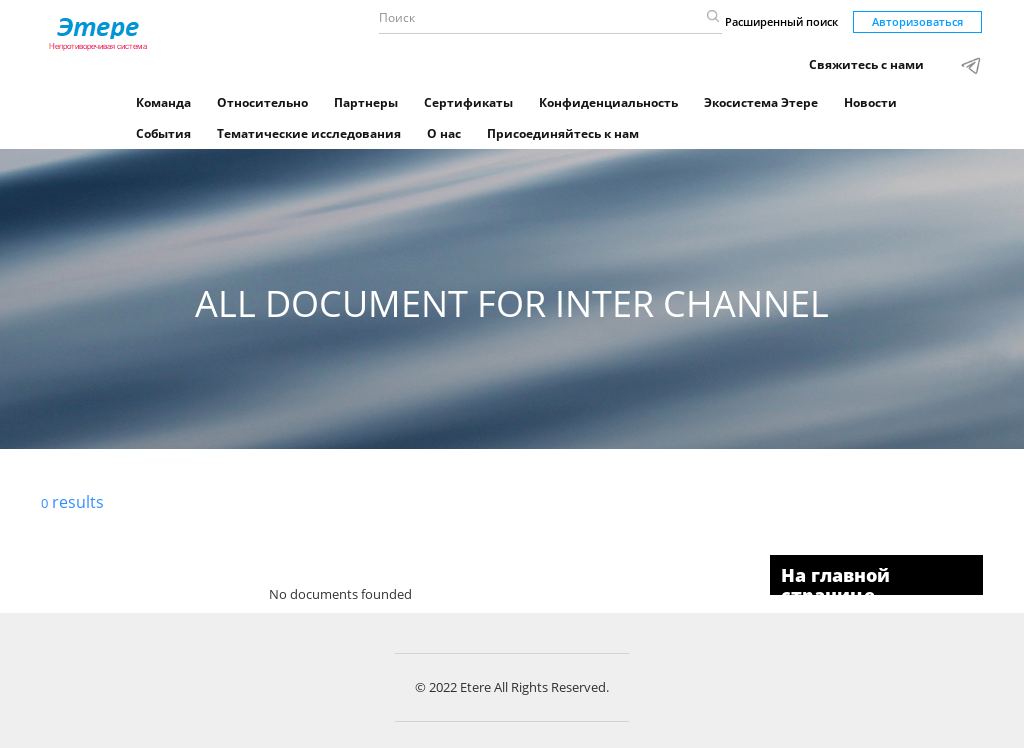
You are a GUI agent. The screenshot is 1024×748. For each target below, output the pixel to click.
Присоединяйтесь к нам (563, 133)
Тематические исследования (309, 133)
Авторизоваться (917, 21)
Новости (870, 102)
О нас (444, 133)
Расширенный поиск (781, 21)
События (163, 133)
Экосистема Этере (761, 102)
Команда (163, 102)
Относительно (262, 102)
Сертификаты (468, 102)
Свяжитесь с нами (866, 64)
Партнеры (366, 102)
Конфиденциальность (608, 102)
